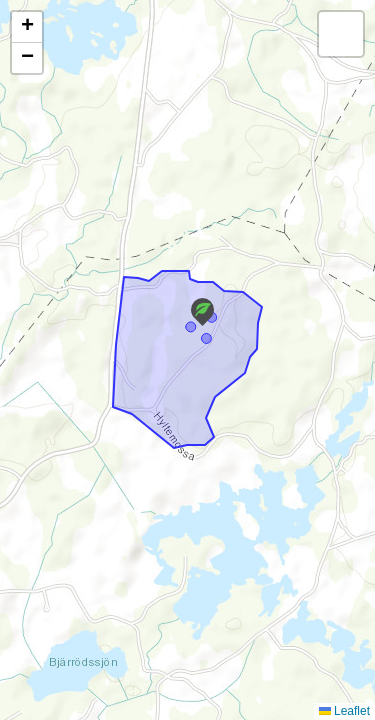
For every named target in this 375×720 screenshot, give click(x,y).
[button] (202, 312)
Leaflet (344, 711)
